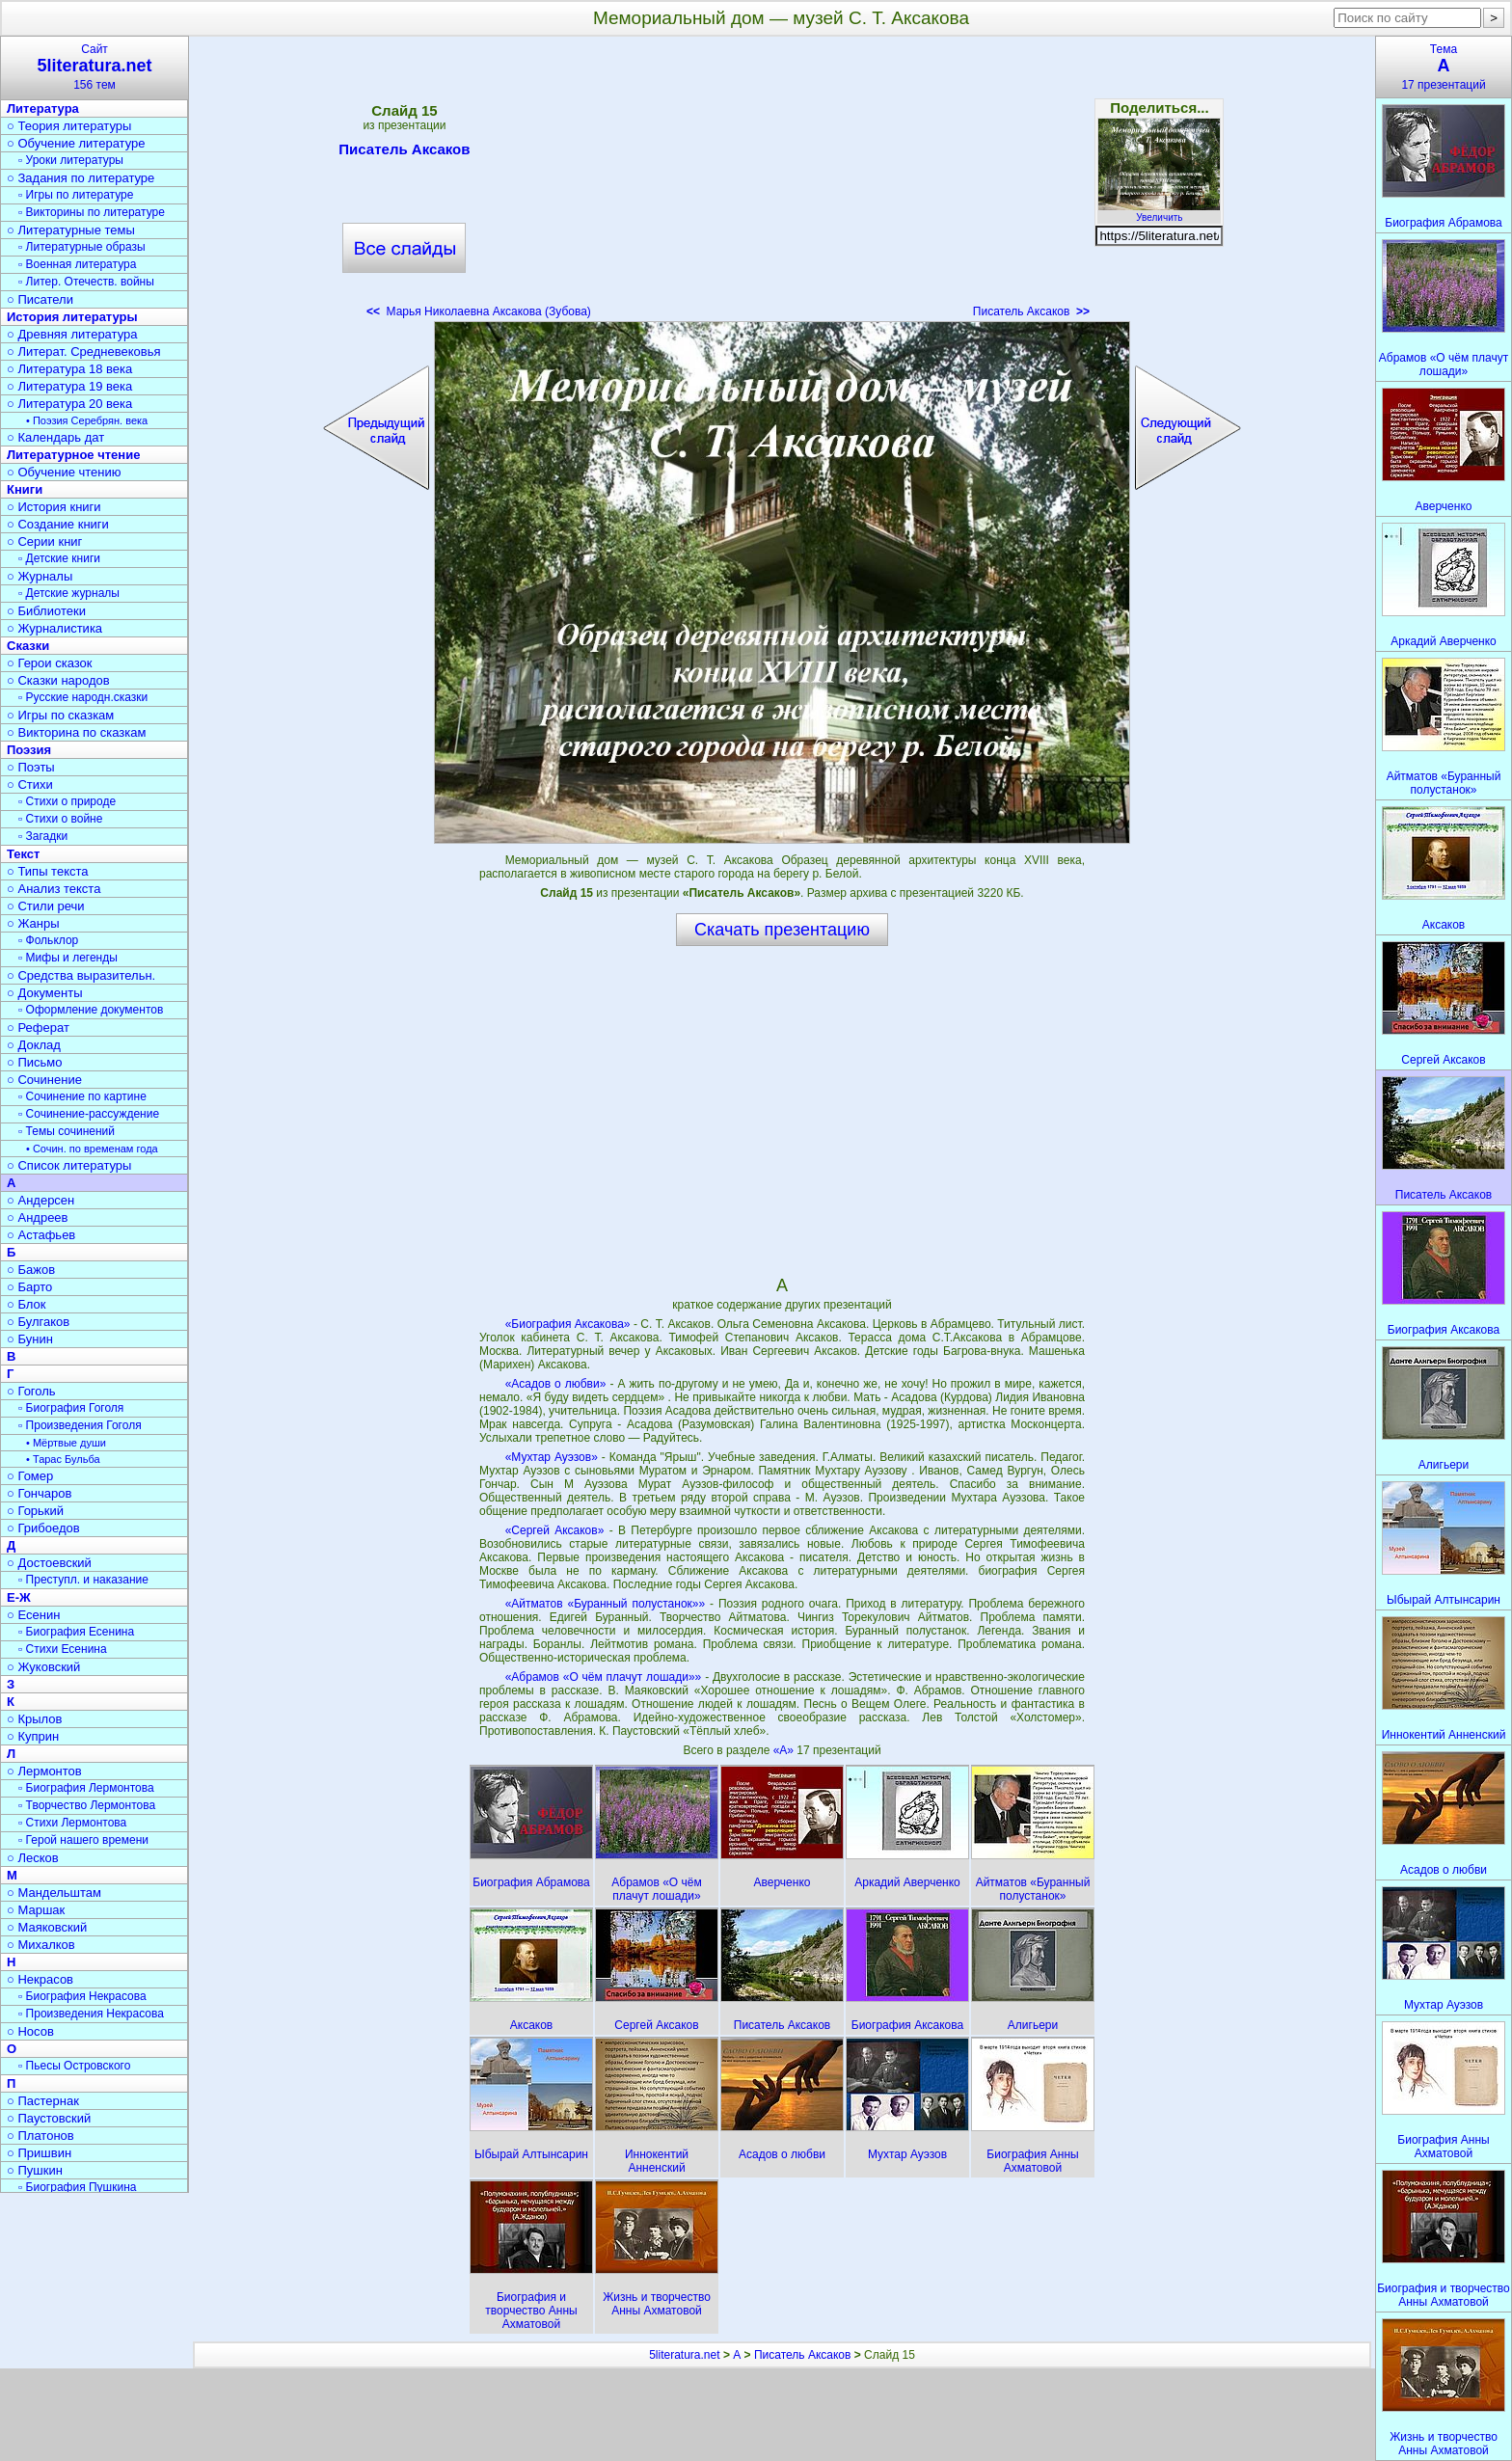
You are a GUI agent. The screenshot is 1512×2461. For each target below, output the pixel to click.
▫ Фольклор (48, 940)
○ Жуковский (43, 1667)
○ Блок (26, 1304)
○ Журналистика (54, 628)
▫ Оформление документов (90, 1009)
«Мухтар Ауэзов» (551, 1457)
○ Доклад (34, 1045)
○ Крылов (34, 1719)
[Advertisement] (782, 183)
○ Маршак (36, 1910)
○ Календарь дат (55, 437)
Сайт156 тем (94, 67)
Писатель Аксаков (404, 152)
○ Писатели (40, 299)
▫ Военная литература (77, 264)
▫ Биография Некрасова (82, 1996)
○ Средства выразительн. (81, 975)
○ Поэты (31, 767)
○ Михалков (41, 1944)
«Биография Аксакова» (568, 1324)
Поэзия (29, 750)
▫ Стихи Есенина (62, 1649)
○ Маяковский (47, 1927)
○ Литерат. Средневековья (84, 351)
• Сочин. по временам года (92, 1148)
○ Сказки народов (58, 680)
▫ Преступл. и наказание (83, 1579)
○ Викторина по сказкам (76, 732)
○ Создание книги (58, 524)
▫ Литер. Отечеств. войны (86, 281)
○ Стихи (30, 784)
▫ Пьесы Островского (74, 2065)
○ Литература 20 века (69, 403)
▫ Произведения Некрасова (91, 2013)
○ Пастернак (43, 2101)
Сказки (28, 645)
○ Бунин (30, 1339)
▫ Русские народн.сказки (83, 697)
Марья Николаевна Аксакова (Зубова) (478, 311)
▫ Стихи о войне (60, 818)
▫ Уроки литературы (70, 160)
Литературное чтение (73, 454)
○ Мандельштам (54, 1892)
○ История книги (54, 507)
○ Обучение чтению (64, 472)
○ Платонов (40, 2135)
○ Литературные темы (71, 230)
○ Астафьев (41, 1235)
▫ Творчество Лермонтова (86, 1805)
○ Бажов (31, 1269)
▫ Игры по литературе (75, 195)
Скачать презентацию (782, 929)
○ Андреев (37, 1217)
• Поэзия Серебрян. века (87, 420)
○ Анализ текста (53, 888)
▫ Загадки (43, 836)
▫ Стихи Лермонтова (72, 1822)
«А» (785, 1750)
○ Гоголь (31, 1391)
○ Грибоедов (43, 1528)
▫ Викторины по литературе (91, 212)
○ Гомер (30, 1476)
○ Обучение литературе (76, 143)
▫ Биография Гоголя (70, 1408)
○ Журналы (39, 576)
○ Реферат (38, 1027)
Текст (23, 854)
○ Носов (30, 2031)
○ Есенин (33, 1615)
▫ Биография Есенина (76, 1631)
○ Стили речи (46, 906)
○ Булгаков (38, 1321)
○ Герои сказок (50, 663)
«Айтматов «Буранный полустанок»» (605, 1603)
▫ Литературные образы (82, 247)
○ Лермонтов (44, 1771)
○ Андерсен (40, 1200)
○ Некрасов (40, 1979)
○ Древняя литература (72, 334)
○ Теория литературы (69, 126)
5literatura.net (684, 2355)
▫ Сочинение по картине (82, 1096)
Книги (24, 489)
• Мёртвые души (66, 1442)
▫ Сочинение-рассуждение (88, 1114)
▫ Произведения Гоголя (80, 1425)
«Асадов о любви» (556, 1384)
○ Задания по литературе (80, 178)
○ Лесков (33, 1858)
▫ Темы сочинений (66, 1131)
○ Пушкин (35, 2170)
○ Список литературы (69, 1165)
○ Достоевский (49, 1562)
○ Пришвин (39, 2153)
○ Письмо (35, 1062)
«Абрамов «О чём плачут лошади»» (603, 1677)
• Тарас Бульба (63, 1459)
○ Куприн (33, 1736)
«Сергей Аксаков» (555, 1530)
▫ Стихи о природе (67, 801)
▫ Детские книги (59, 558)
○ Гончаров (39, 1493)
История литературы (72, 317)
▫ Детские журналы (69, 593)
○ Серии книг (44, 541)
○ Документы (44, 993)
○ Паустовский (49, 2118)
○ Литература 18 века (69, 369)
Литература (43, 108)
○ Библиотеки (46, 611)
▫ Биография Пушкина (77, 2187)
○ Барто (29, 1287)
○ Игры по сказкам (60, 715)
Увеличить (1159, 212)
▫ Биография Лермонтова (86, 1788)
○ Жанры (33, 923)
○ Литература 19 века (69, 386)
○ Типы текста (48, 871)
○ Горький (35, 1510)
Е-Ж (19, 1597)
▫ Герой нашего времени (83, 1840)
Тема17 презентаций (1443, 67)
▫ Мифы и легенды (68, 957)
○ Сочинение (44, 1079)
